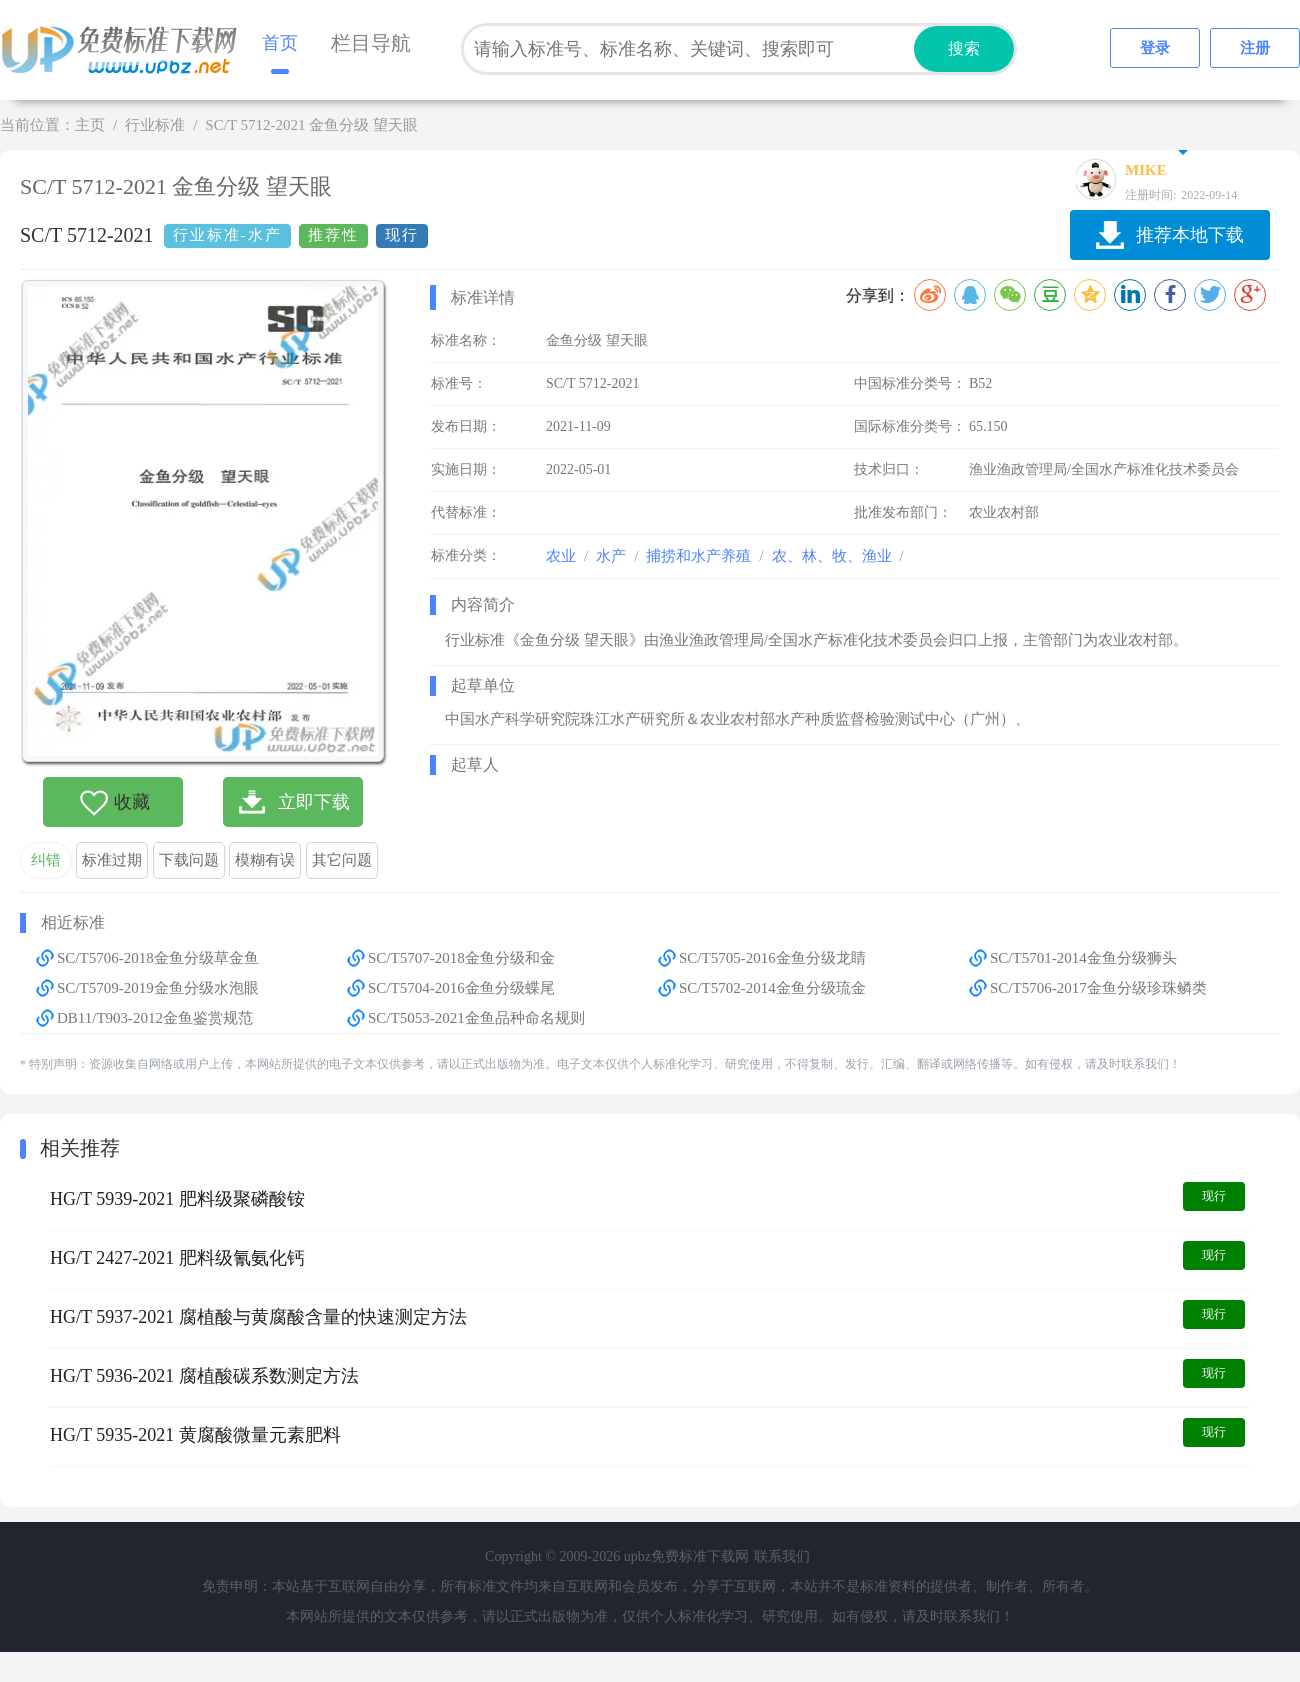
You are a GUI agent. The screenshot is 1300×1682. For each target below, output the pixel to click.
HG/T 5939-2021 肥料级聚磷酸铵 (177, 1199)
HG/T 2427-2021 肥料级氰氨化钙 (177, 1258)
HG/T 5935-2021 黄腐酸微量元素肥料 (195, 1435)
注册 (1255, 48)
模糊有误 (265, 860)
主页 (90, 125)
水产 (611, 556)
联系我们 (782, 1556)
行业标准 (155, 125)
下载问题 (189, 860)
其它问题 (342, 860)
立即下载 (314, 802)
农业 (561, 556)
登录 (1155, 48)
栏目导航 (371, 43)
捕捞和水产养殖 (698, 556)
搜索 (964, 48)
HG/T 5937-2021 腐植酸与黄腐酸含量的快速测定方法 (258, 1317)
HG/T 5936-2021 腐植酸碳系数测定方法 (204, 1376)
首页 (280, 43)
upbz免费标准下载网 (125, 50)
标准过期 (112, 860)
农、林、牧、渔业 (832, 556)
